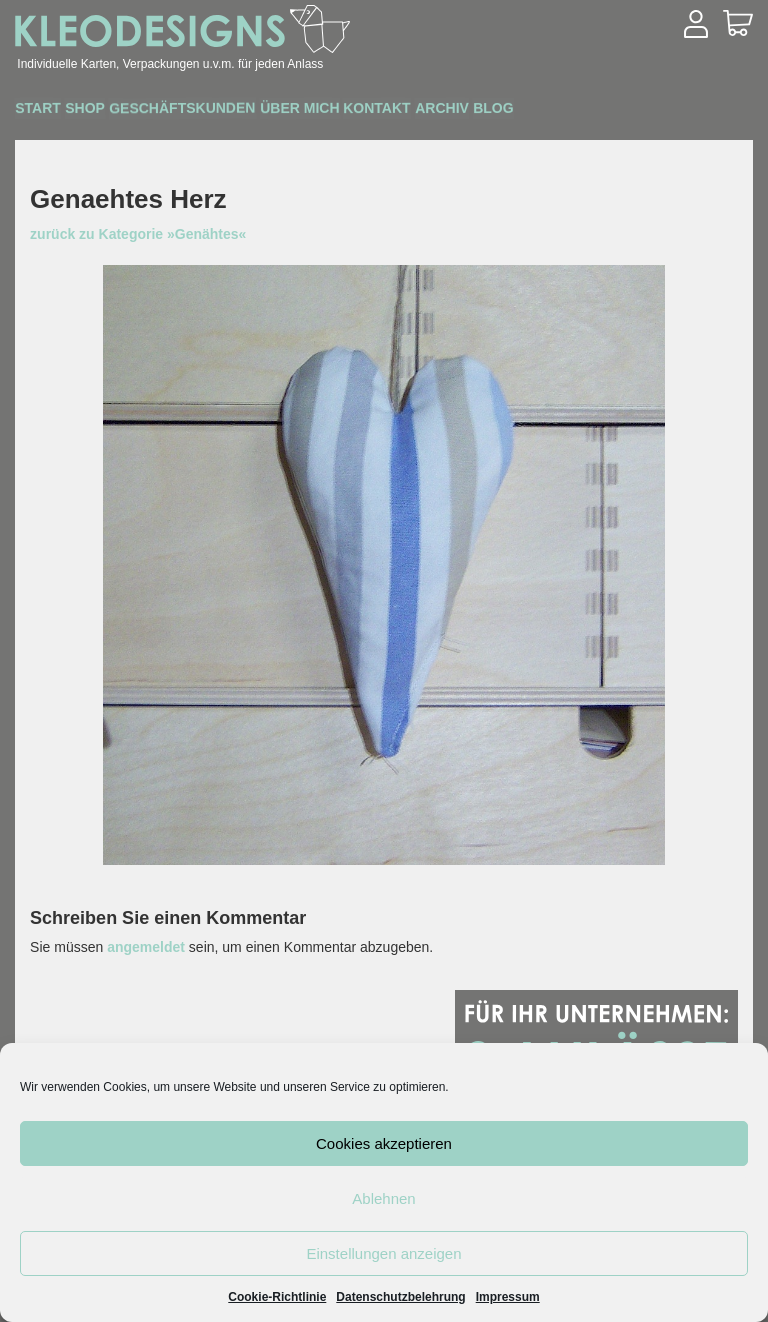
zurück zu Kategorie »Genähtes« (138, 234)
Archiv (549, 111)
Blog (621, 111)
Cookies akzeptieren (384, 1143)
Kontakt (465, 111)
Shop (114, 111)
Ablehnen (383, 1198)
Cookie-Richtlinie (277, 1297)
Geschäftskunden (231, 110)
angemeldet (146, 947)
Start (48, 111)
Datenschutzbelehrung (400, 1297)
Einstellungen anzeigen (383, 1253)
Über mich (368, 111)
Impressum (508, 1297)
